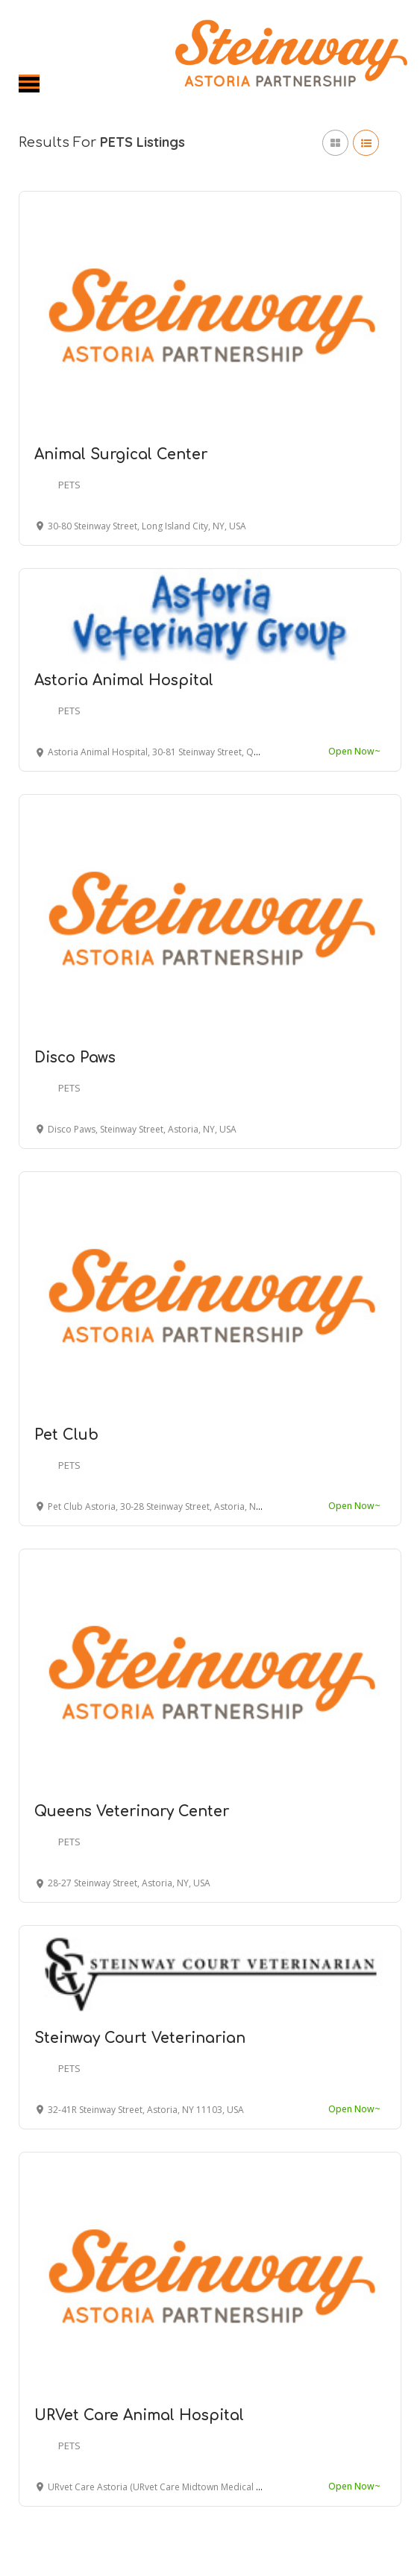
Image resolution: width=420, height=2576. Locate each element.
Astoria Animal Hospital (123, 680)
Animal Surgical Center (120, 454)
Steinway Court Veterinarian (139, 2038)
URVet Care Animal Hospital (139, 2415)
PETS (69, 484)
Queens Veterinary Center (131, 1811)
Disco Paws (75, 1057)
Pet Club (66, 1435)
